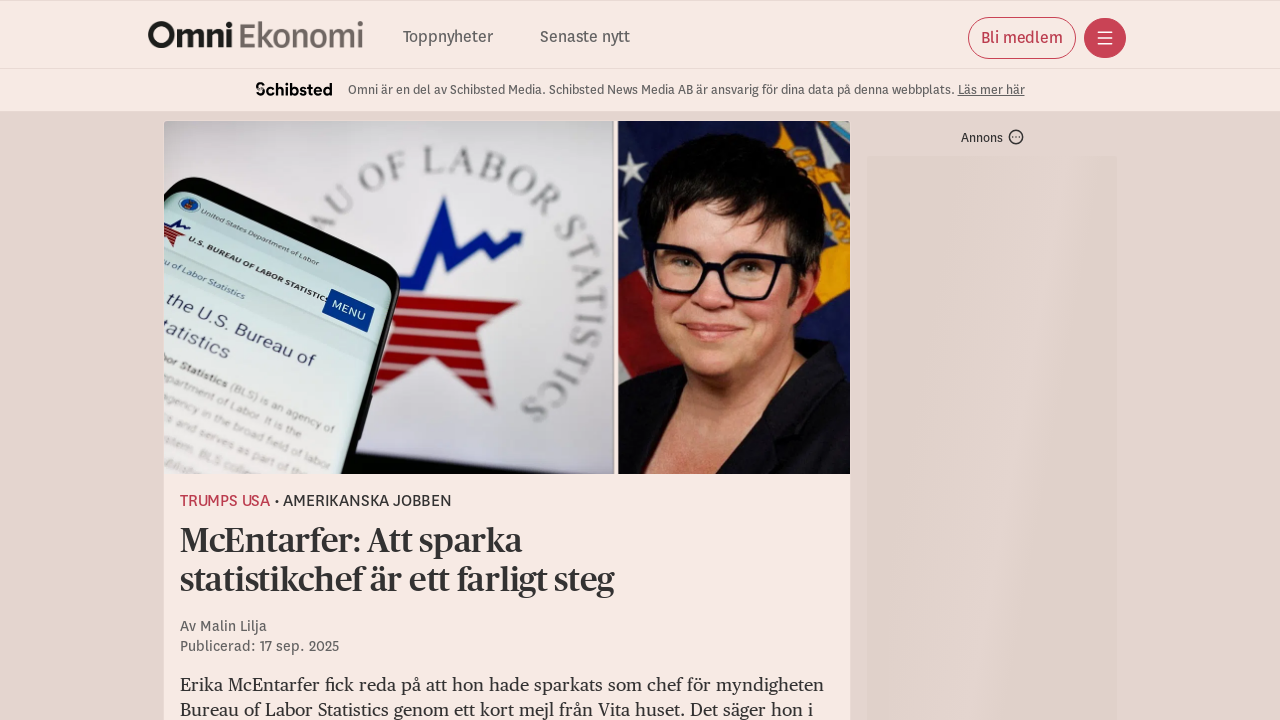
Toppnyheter (448, 37)
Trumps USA (225, 501)
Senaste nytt (585, 37)
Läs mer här (991, 90)
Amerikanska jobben (367, 501)
